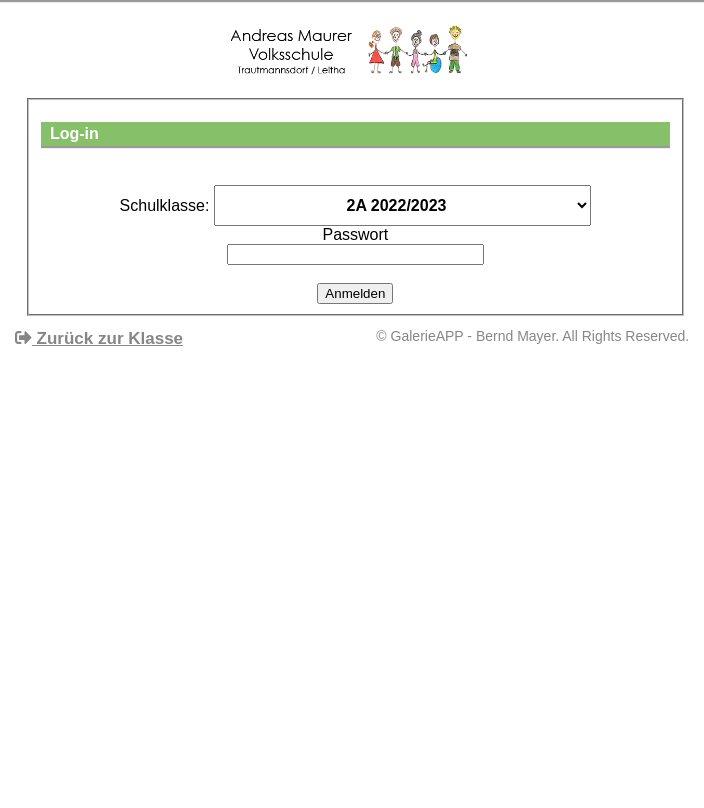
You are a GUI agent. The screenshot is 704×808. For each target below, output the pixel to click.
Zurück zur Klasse (99, 338)
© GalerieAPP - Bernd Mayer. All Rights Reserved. (532, 336)
